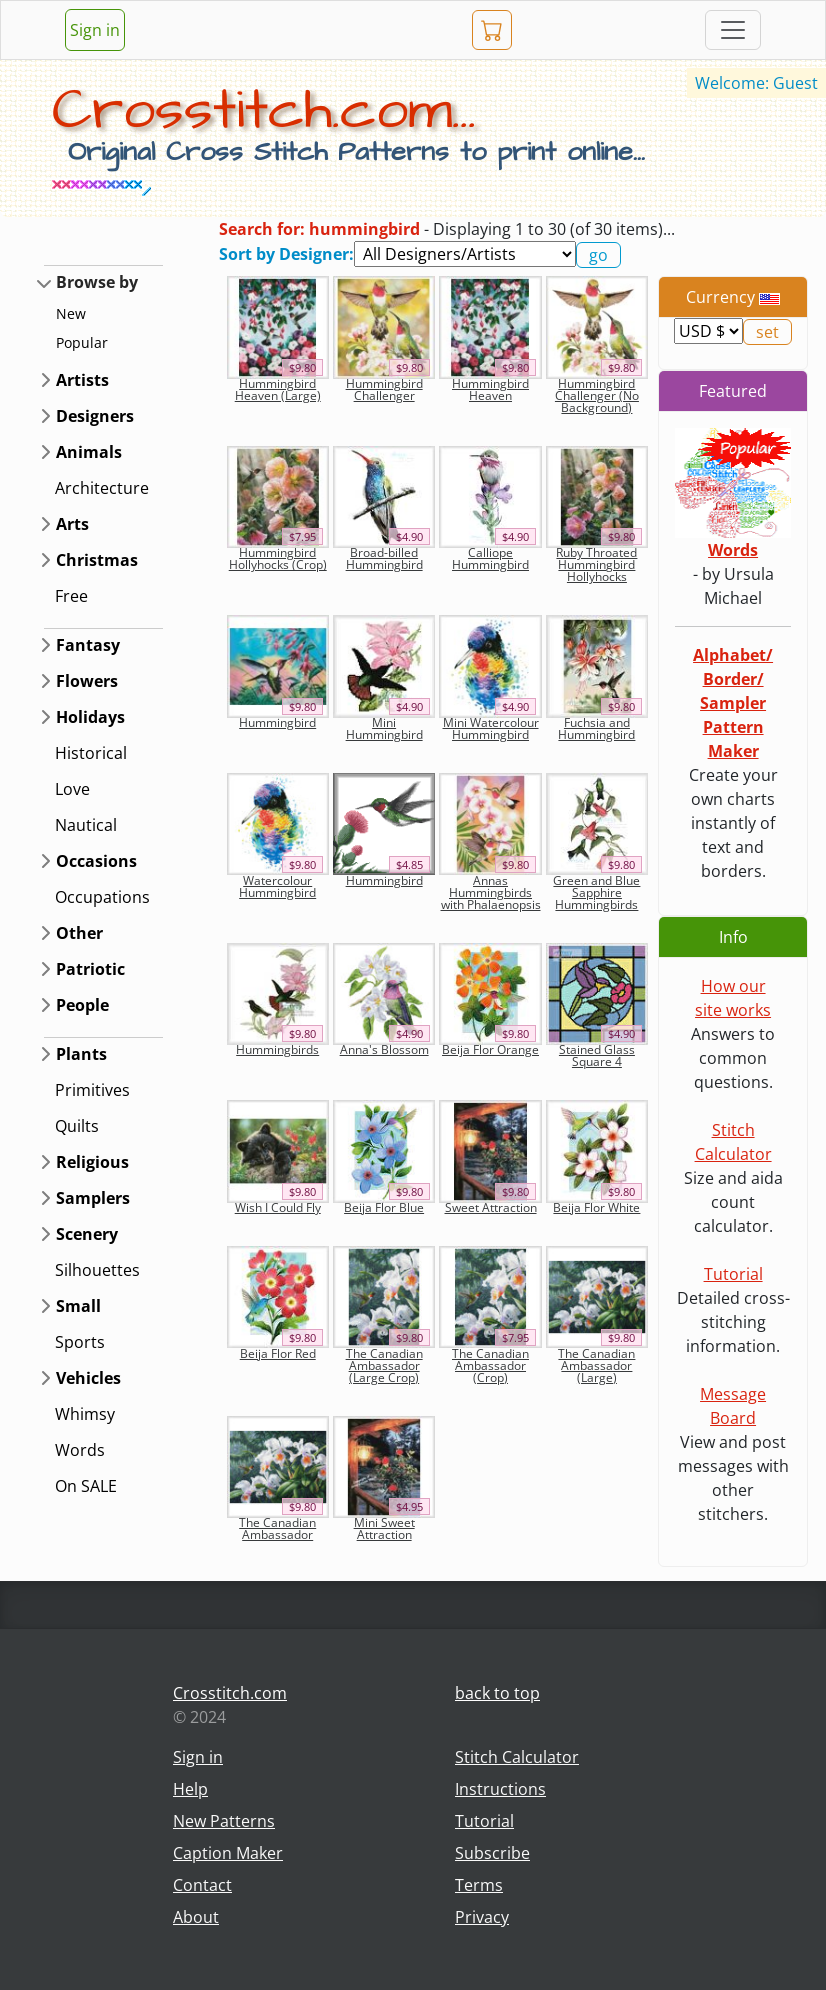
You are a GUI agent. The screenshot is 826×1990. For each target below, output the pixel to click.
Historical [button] (91, 753)
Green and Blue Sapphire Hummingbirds (596, 892)
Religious (92, 1162)
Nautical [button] (86, 825)
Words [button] (80, 1450)
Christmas (97, 560)
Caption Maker (228, 1853)
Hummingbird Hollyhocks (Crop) (278, 558)
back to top (497, 1693)
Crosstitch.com (230, 1693)
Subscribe (492, 1853)
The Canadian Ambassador (277, 1528)
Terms (479, 1885)
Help (190, 1789)
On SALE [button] (86, 1486)
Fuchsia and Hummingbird (596, 728)
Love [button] (72, 789)
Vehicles (88, 1378)
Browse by (97, 282)
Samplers (93, 1198)
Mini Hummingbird (384, 728)
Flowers (87, 681)
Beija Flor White (596, 1207)
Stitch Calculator (517, 1757)
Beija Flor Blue (384, 1207)
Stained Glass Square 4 (597, 1055)
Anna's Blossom (384, 1049)
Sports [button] (80, 1342)
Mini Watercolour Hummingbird (491, 728)
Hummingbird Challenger (384, 389)
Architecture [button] (102, 488)
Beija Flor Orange (490, 1049)
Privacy (482, 1917)
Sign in (95, 30)
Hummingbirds (277, 1049)
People (82, 1005)
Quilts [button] (77, 1126)
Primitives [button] (92, 1090)
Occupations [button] (102, 897)
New (71, 313)
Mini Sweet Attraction (384, 1528)
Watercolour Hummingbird (277, 886)
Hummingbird (277, 722)
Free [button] (71, 596)
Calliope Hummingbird (490, 558)
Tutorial (733, 1274)
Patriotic (90, 969)
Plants (81, 1054)
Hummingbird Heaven (490, 389)
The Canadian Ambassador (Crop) (490, 1365)
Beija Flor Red (278, 1353)
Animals (89, 452)
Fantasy (88, 645)
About (196, 1917)
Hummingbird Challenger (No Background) (597, 395)
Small (78, 1306)
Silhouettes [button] (97, 1270)
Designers (95, 416)
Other (79, 933)
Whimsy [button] (85, 1414)
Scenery (87, 1234)
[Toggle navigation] (733, 30)
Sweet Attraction (491, 1207)
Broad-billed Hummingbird (384, 558)
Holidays (90, 717)
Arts (72, 524)
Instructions (500, 1789)
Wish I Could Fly (278, 1207)
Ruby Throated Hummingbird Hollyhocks (596, 564)
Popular (82, 342)
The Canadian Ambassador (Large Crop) (384, 1365)
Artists (82, 380)
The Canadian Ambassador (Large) (596, 1365)
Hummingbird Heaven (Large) (278, 389)
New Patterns (224, 1821)
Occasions (96, 861)
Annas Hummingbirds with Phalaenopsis (491, 892)
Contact (202, 1885)
